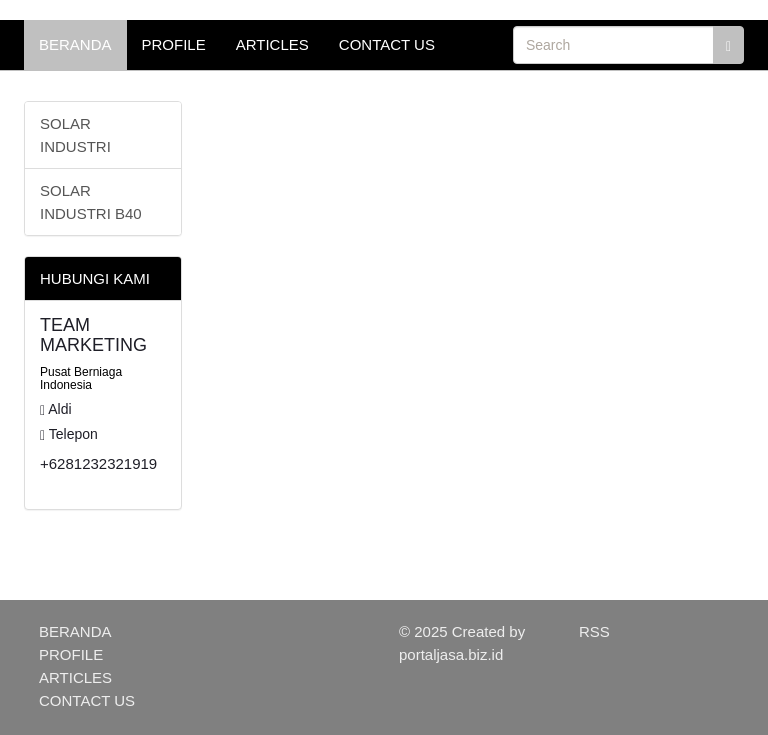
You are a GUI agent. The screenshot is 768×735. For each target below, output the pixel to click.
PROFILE (174, 44)
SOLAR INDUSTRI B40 (91, 202)
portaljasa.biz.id (451, 654)
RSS (594, 631)
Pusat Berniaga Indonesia (81, 378)
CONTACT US (387, 44)
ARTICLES (272, 44)
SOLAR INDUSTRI (75, 135)
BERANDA (75, 44)
